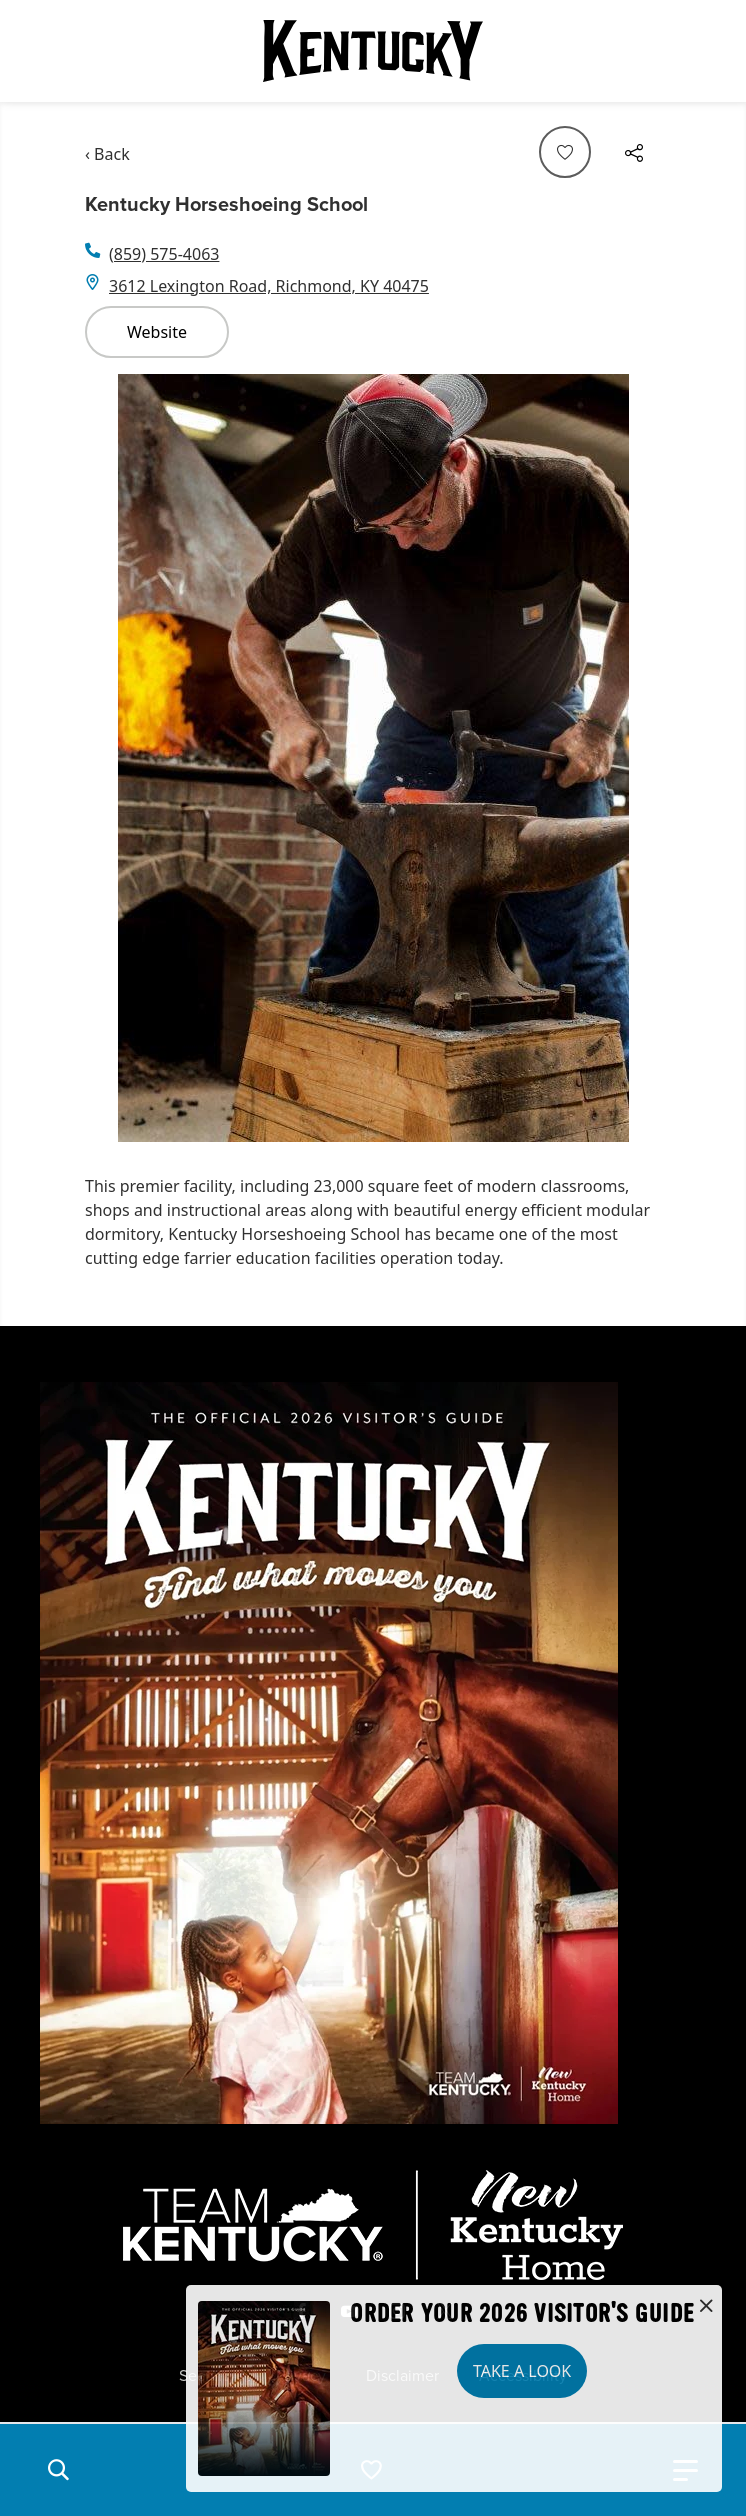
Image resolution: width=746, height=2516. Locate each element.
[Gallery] (373, 758)
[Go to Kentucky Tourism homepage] (373, 51)
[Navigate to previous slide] (110, 758)
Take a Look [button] (522, 2371)
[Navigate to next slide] (636, 758)
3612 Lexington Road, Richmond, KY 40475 (269, 286)
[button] (58, 2470)
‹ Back (107, 154)
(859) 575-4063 (164, 254)
